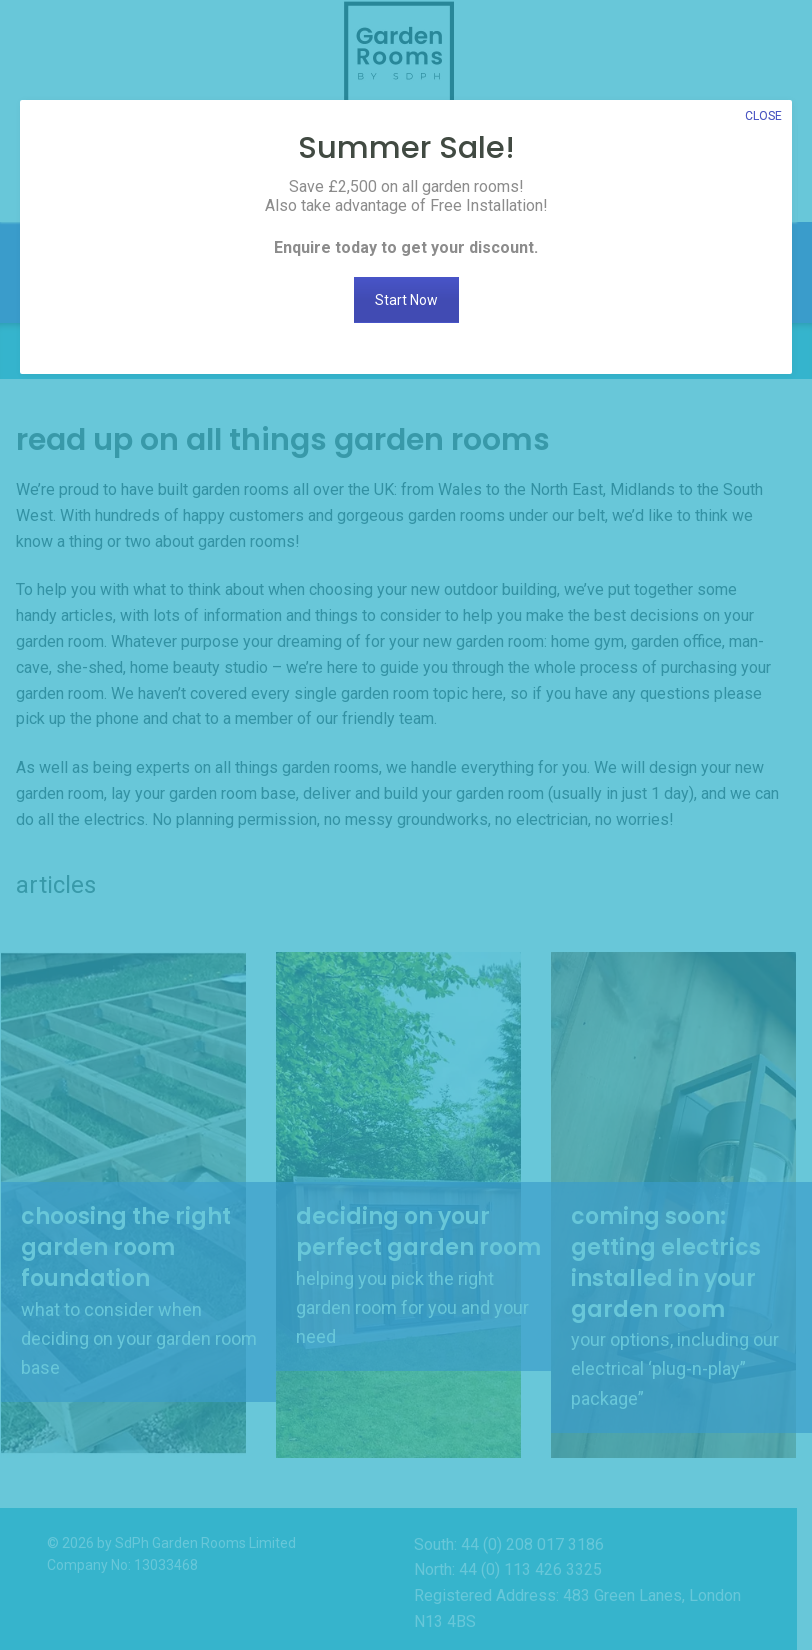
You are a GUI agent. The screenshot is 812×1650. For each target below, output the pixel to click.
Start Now (406, 300)
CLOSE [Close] (763, 116)
